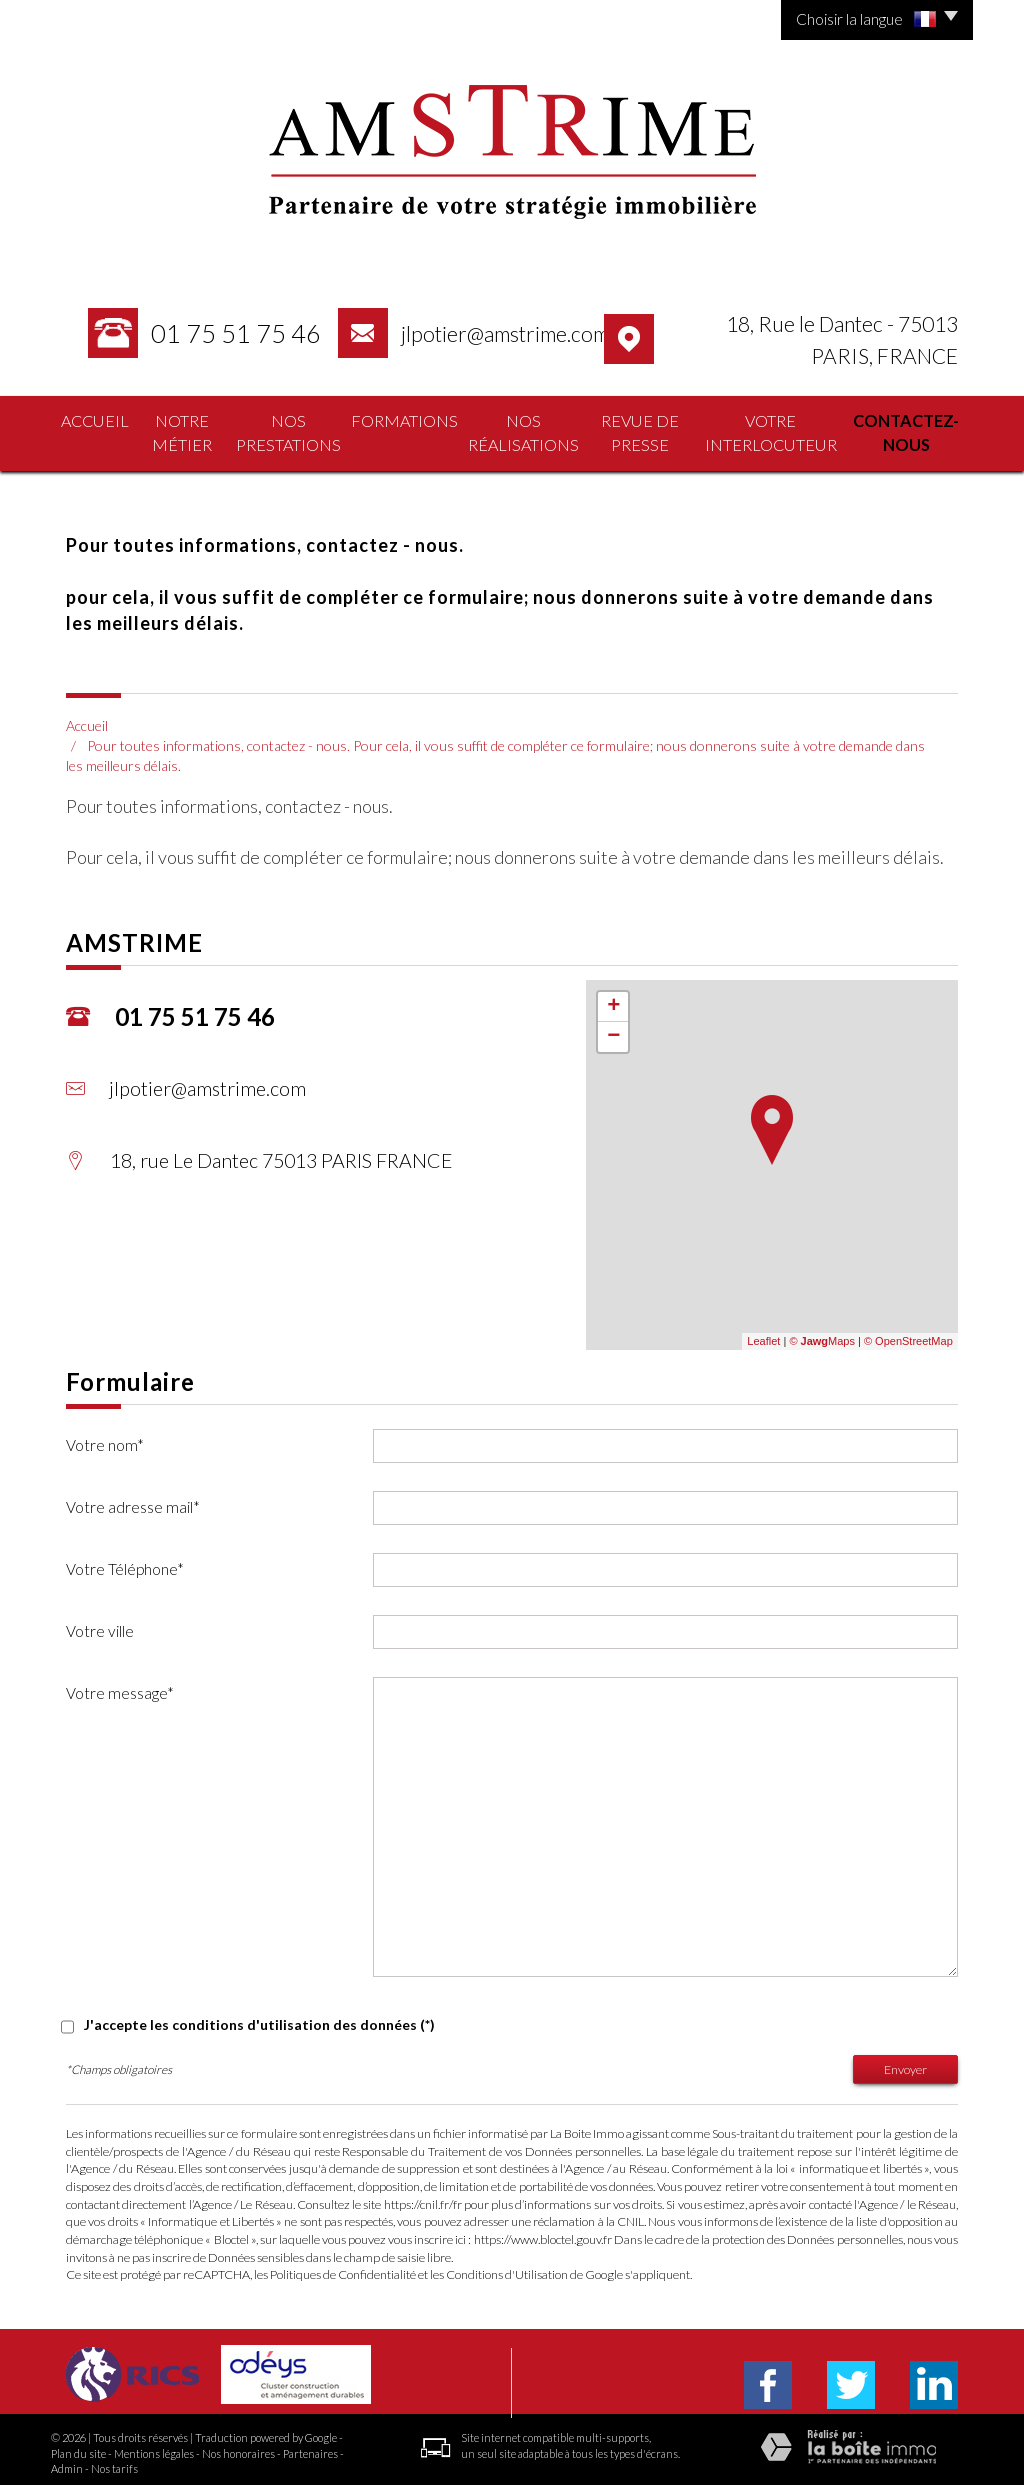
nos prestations (281, 430)
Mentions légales (154, 2446)
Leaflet (763, 1335)
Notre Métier (170, 430)
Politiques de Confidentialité (343, 2267)
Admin (67, 2461)
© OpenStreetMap (908, 1335)
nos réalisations (506, 430)
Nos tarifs (114, 2461)
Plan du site (78, 2446)
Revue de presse (626, 430)
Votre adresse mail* (133, 1500)
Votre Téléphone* (125, 1562)
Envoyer (905, 2062)
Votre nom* (105, 1438)
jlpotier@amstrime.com (505, 333)
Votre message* (120, 1686)
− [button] (613, 1030)
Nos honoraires (238, 2446)
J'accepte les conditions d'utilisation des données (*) (259, 2017)
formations (392, 419)
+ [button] (613, 1000)
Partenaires (310, 2446)
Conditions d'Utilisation (507, 2267)
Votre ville (100, 1624)
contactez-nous (906, 430)
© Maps (822, 1335)
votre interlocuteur (761, 430)
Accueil (85, 419)
